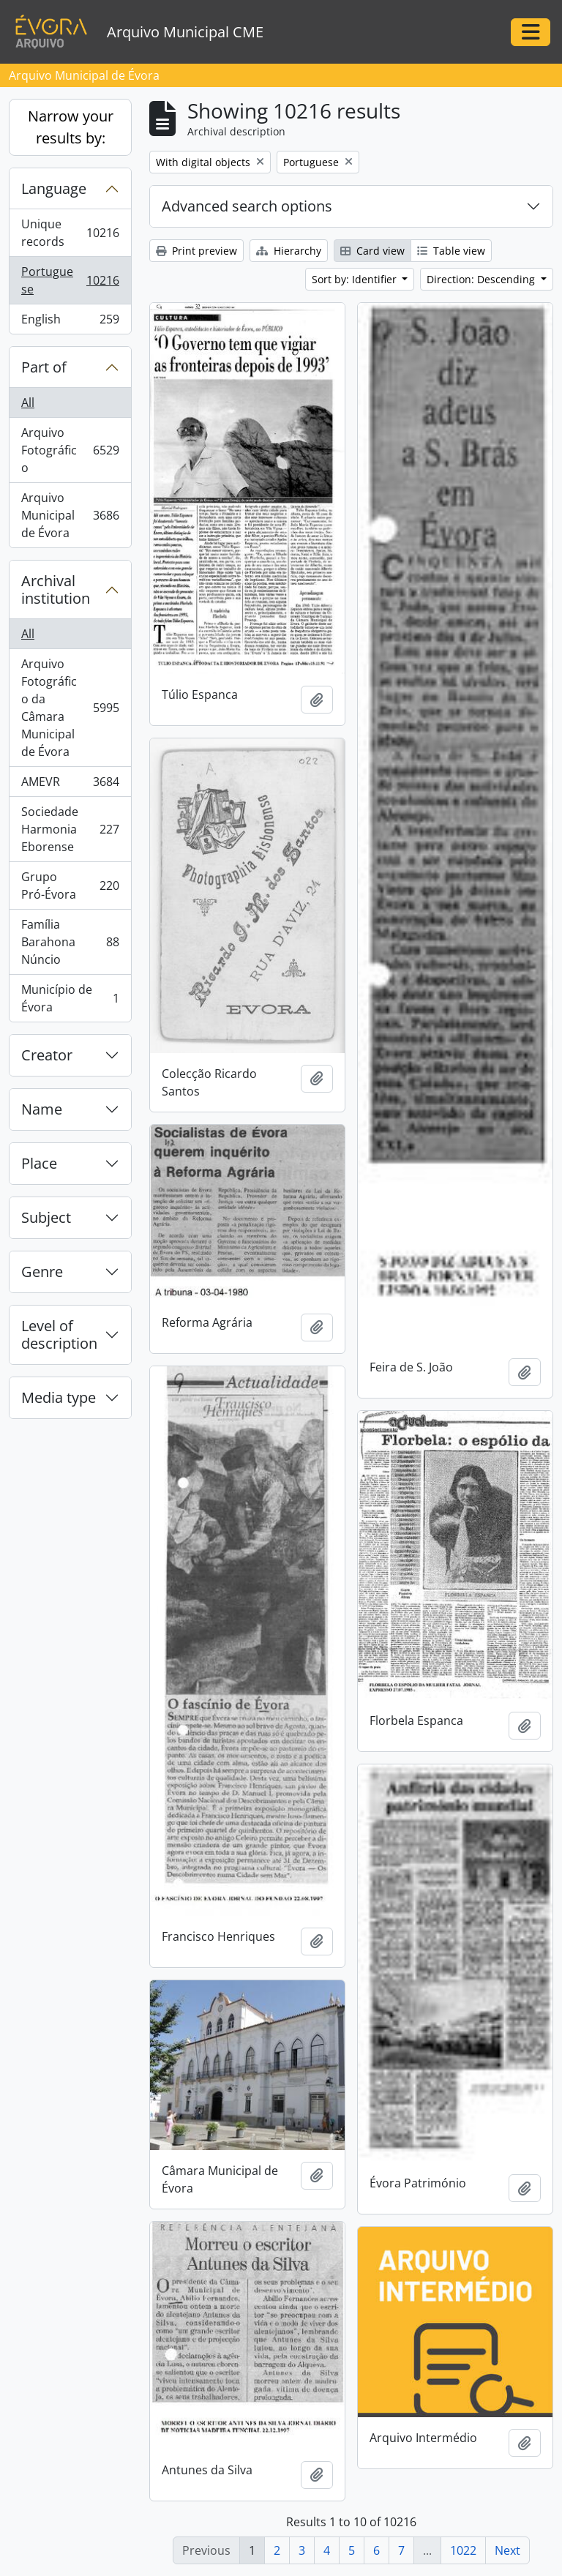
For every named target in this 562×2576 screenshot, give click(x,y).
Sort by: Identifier (356, 279)
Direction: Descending (482, 279)
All (27, 402)
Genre (42, 1271)
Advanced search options (247, 206)
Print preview (196, 251)
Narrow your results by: (70, 127)
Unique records (69, 233)
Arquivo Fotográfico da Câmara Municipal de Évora (69, 708)
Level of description (59, 1334)
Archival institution (55, 589)
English (69, 322)
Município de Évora (69, 998)
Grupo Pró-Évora (69, 885)
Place (39, 1163)
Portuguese (69, 280)
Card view (372, 251)
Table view (451, 251)
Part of (44, 367)
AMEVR (69, 785)
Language (53, 188)
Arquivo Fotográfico (69, 450)
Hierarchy (288, 251)
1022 (463, 2550)
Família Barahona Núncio (69, 941)
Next (507, 2550)
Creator (46, 1055)
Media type (58, 1397)
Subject (46, 1217)
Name (41, 1109)
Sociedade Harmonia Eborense (69, 829)
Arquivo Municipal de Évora (69, 515)
